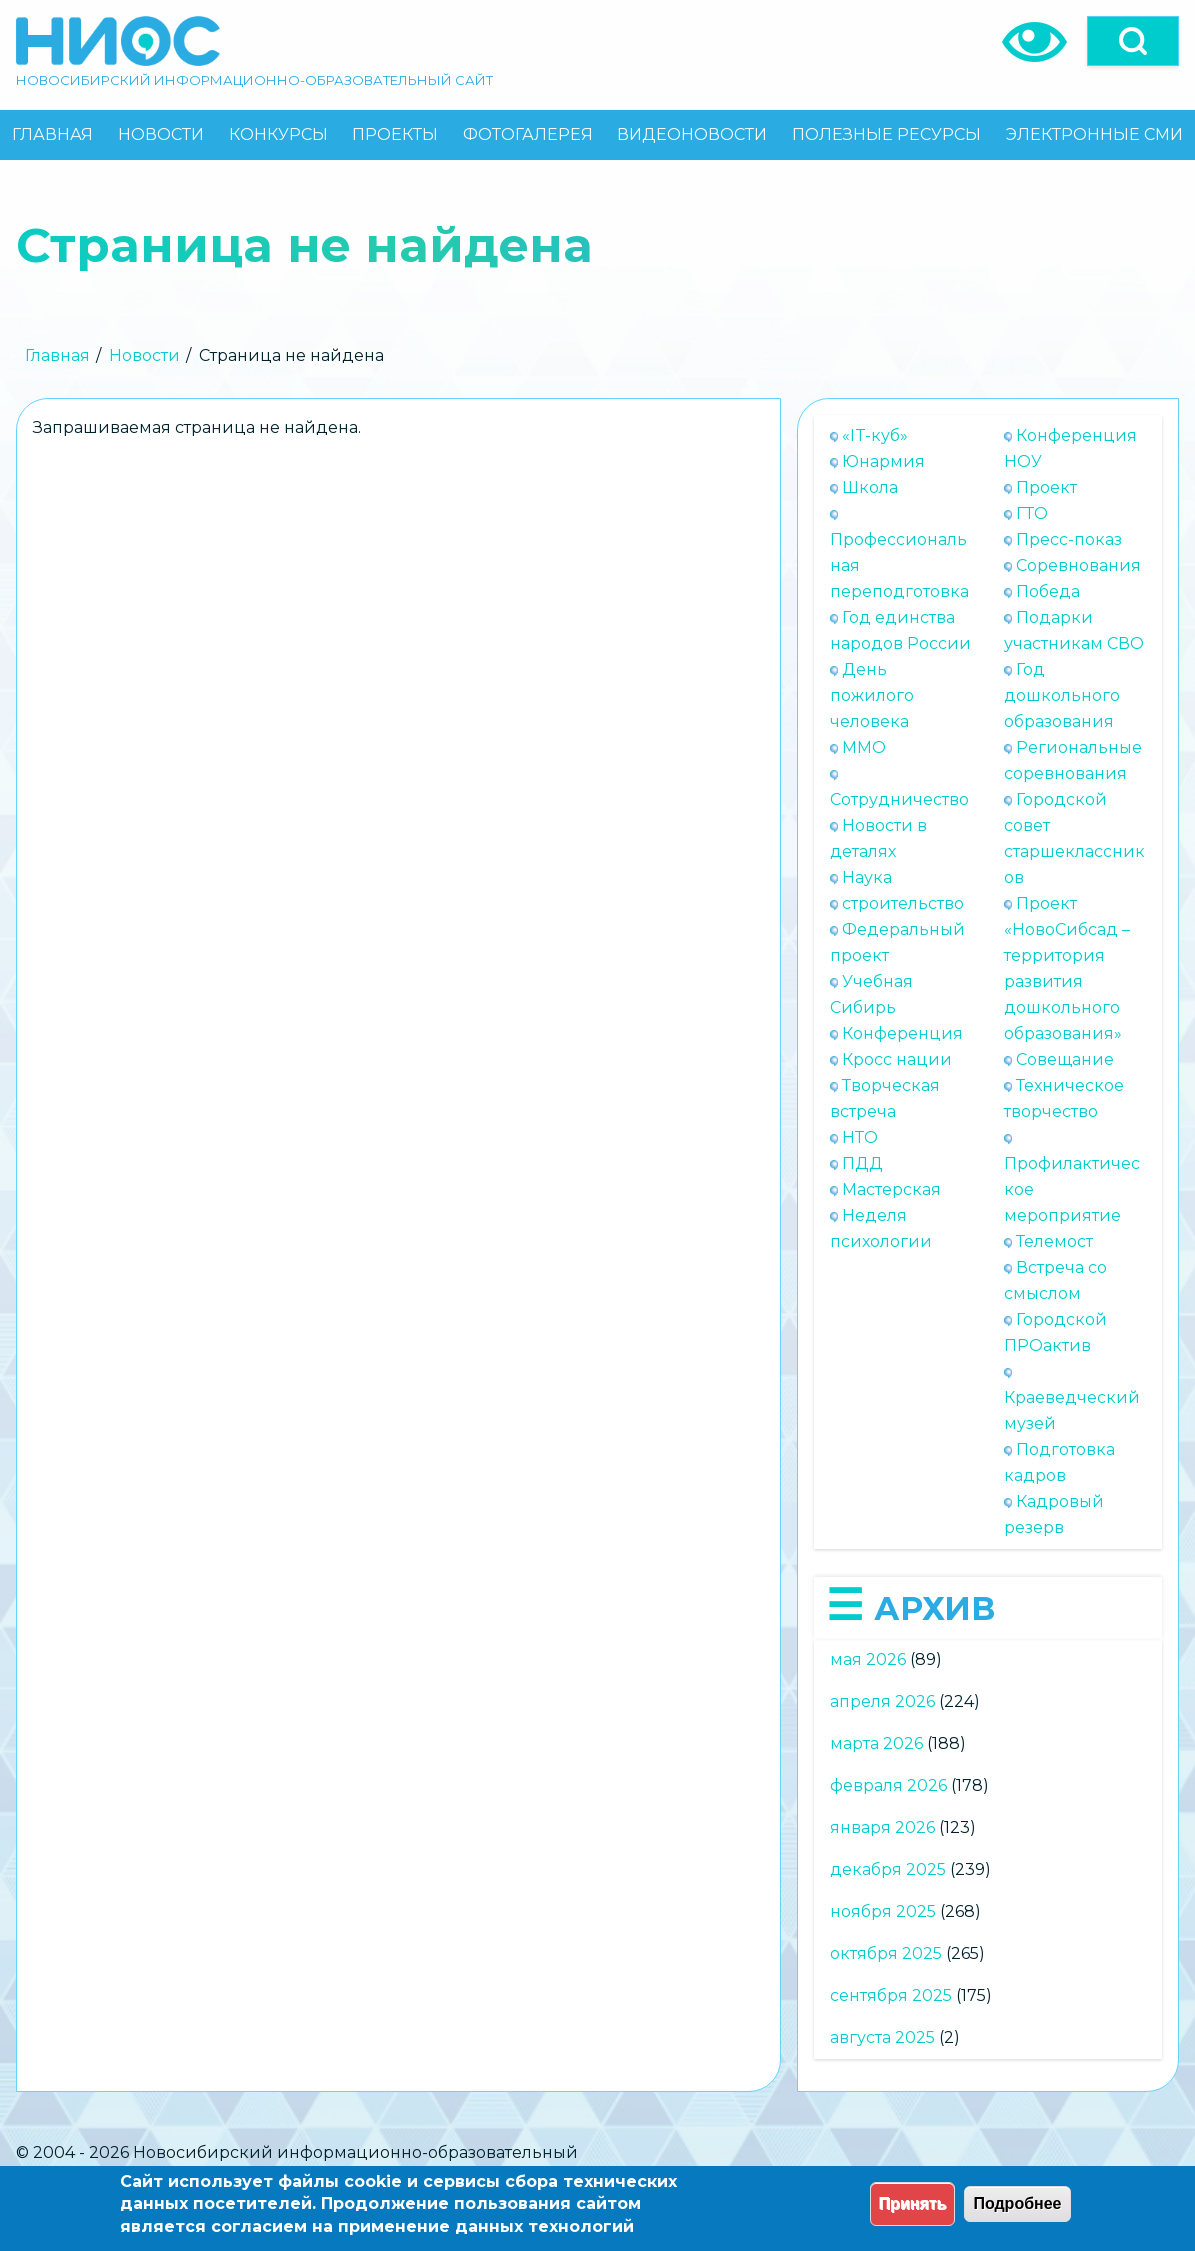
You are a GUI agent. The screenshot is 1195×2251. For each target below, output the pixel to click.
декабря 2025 (888, 1869)
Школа (870, 487)
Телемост (1054, 1241)
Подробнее (1017, 2203)
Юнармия (883, 461)
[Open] (1133, 41)
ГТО (1032, 513)
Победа (1048, 591)
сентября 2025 (891, 1995)
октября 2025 (886, 1953)
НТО (860, 1137)
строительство (903, 903)
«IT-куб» (875, 435)
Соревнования (1078, 565)
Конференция (902, 1033)
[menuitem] (53, 135)
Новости (144, 355)
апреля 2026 (882, 1701)
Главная (57, 355)
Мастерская (891, 1189)
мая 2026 (868, 1659)
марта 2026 (876, 1743)
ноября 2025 (883, 1911)
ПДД (862, 1163)
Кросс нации (897, 1059)
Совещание (1065, 1059)
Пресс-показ (1069, 539)
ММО (864, 747)
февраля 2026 (888, 1785)
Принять (913, 2203)
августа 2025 (882, 2037)
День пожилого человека (872, 695)
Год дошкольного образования (1062, 695)
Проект (1046, 487)
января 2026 (882, 1827)
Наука (867, 877)
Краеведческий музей (1072, 1410)
